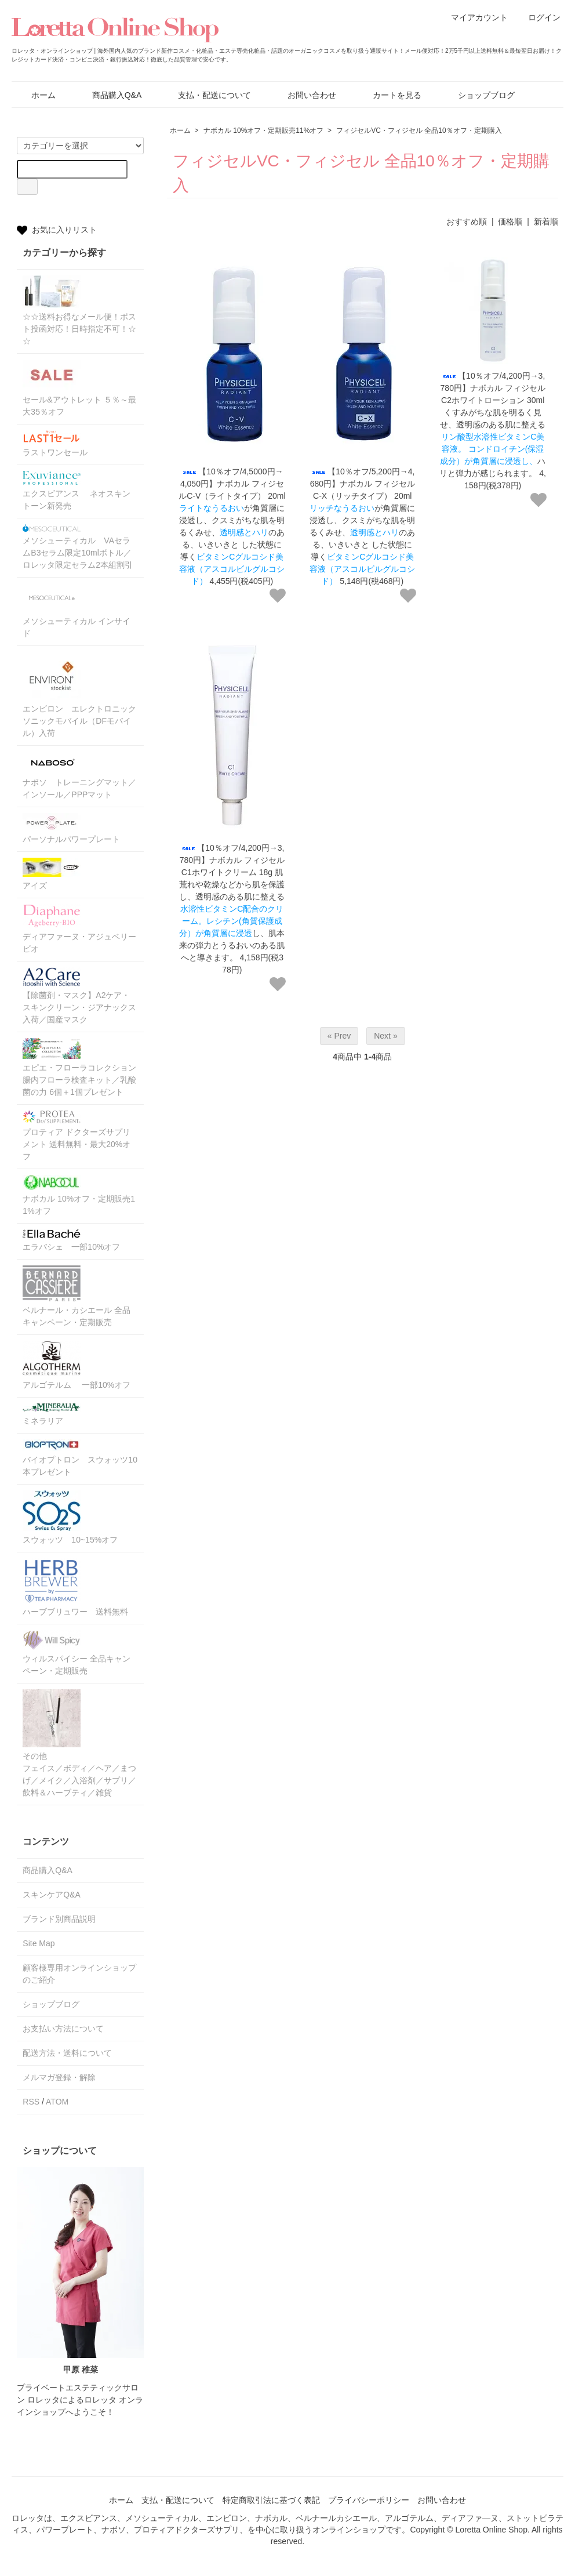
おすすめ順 (466, 221)
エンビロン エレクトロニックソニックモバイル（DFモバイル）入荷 (79, 695)
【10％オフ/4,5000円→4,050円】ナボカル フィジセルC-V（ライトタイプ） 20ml (232, 483)
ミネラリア (52, 1414)
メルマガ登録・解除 (59, 2077)
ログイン (538, 17)
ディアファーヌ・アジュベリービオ (79, 928)
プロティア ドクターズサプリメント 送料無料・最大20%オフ (76, 1136)
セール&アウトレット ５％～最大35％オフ (79, 388)
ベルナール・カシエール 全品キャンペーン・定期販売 (76, 1296)
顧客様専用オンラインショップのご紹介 (79, 1973)
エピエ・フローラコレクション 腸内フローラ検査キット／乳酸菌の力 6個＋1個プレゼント (80, 1067)
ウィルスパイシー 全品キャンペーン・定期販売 (76, 1652)
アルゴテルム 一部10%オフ (76, 1365)
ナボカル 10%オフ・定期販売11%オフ (263, 130)
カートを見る (388, 95)
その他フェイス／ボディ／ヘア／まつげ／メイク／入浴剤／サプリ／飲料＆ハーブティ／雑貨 (79, 1743)
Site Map (38, 1943)
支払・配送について (206, 95)
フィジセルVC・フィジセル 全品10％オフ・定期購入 (418, 130)
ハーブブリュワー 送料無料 (75, 1587)
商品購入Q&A (108, 95)
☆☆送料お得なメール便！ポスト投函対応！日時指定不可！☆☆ (79, 310)
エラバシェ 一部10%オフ (71, 1240)
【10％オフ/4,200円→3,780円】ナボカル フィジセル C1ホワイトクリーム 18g (232, 860)
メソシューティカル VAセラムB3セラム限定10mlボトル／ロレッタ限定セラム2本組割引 (78, 546)
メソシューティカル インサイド (76, 610)
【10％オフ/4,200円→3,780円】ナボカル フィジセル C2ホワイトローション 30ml (493, 388)
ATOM (57, 2101)
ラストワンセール (55, 443)
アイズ (52, 874)
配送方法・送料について (67, 2053)
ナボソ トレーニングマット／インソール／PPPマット (79, 775)
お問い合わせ (303, 95)
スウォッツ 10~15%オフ (70, 1517)
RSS (31, 2101)
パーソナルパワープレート (71, 828)
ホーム (35, 95)
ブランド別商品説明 (59, 1919)
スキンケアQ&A (52, 1894)
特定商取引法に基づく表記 (271, 2500)
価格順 (510, 221)
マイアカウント (473, 17)
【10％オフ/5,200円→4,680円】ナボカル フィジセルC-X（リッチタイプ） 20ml (362, 483)
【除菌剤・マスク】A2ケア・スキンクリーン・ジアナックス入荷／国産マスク (79, 995)
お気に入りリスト (56, 230)
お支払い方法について (63, 2028)
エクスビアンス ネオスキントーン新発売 (76, 490)
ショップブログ (478, 95)
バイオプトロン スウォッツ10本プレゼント (80, 1457)
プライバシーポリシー (368, 2500)
